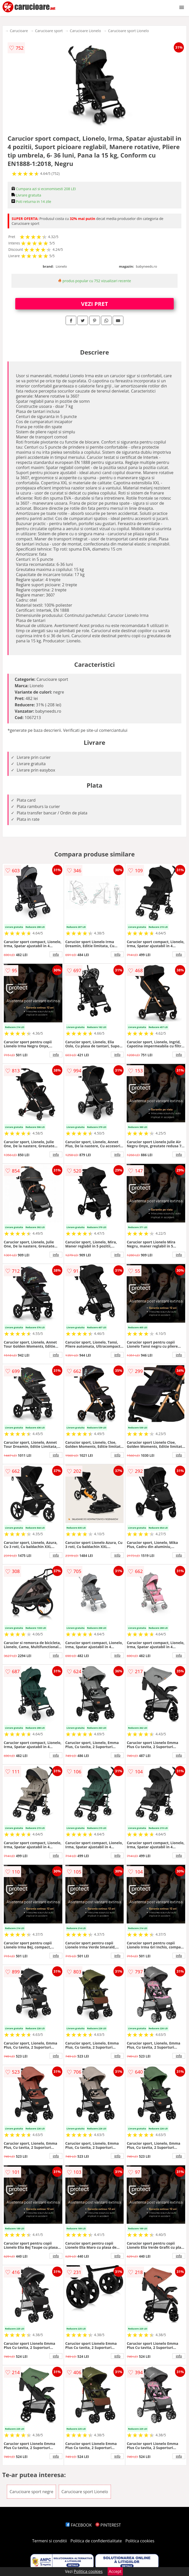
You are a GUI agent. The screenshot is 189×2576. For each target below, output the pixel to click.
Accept (115, 2571)
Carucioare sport (49, 30)
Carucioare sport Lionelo (128, 30)
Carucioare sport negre (31, 2491)
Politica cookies (139, 2541)
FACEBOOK (79, 2525)
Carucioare (19, 30)
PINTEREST (108, 2525)
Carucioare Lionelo (85, 30)
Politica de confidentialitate (96, 2541)
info (56, 954)
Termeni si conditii (49, 2541)
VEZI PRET (94, 303)
